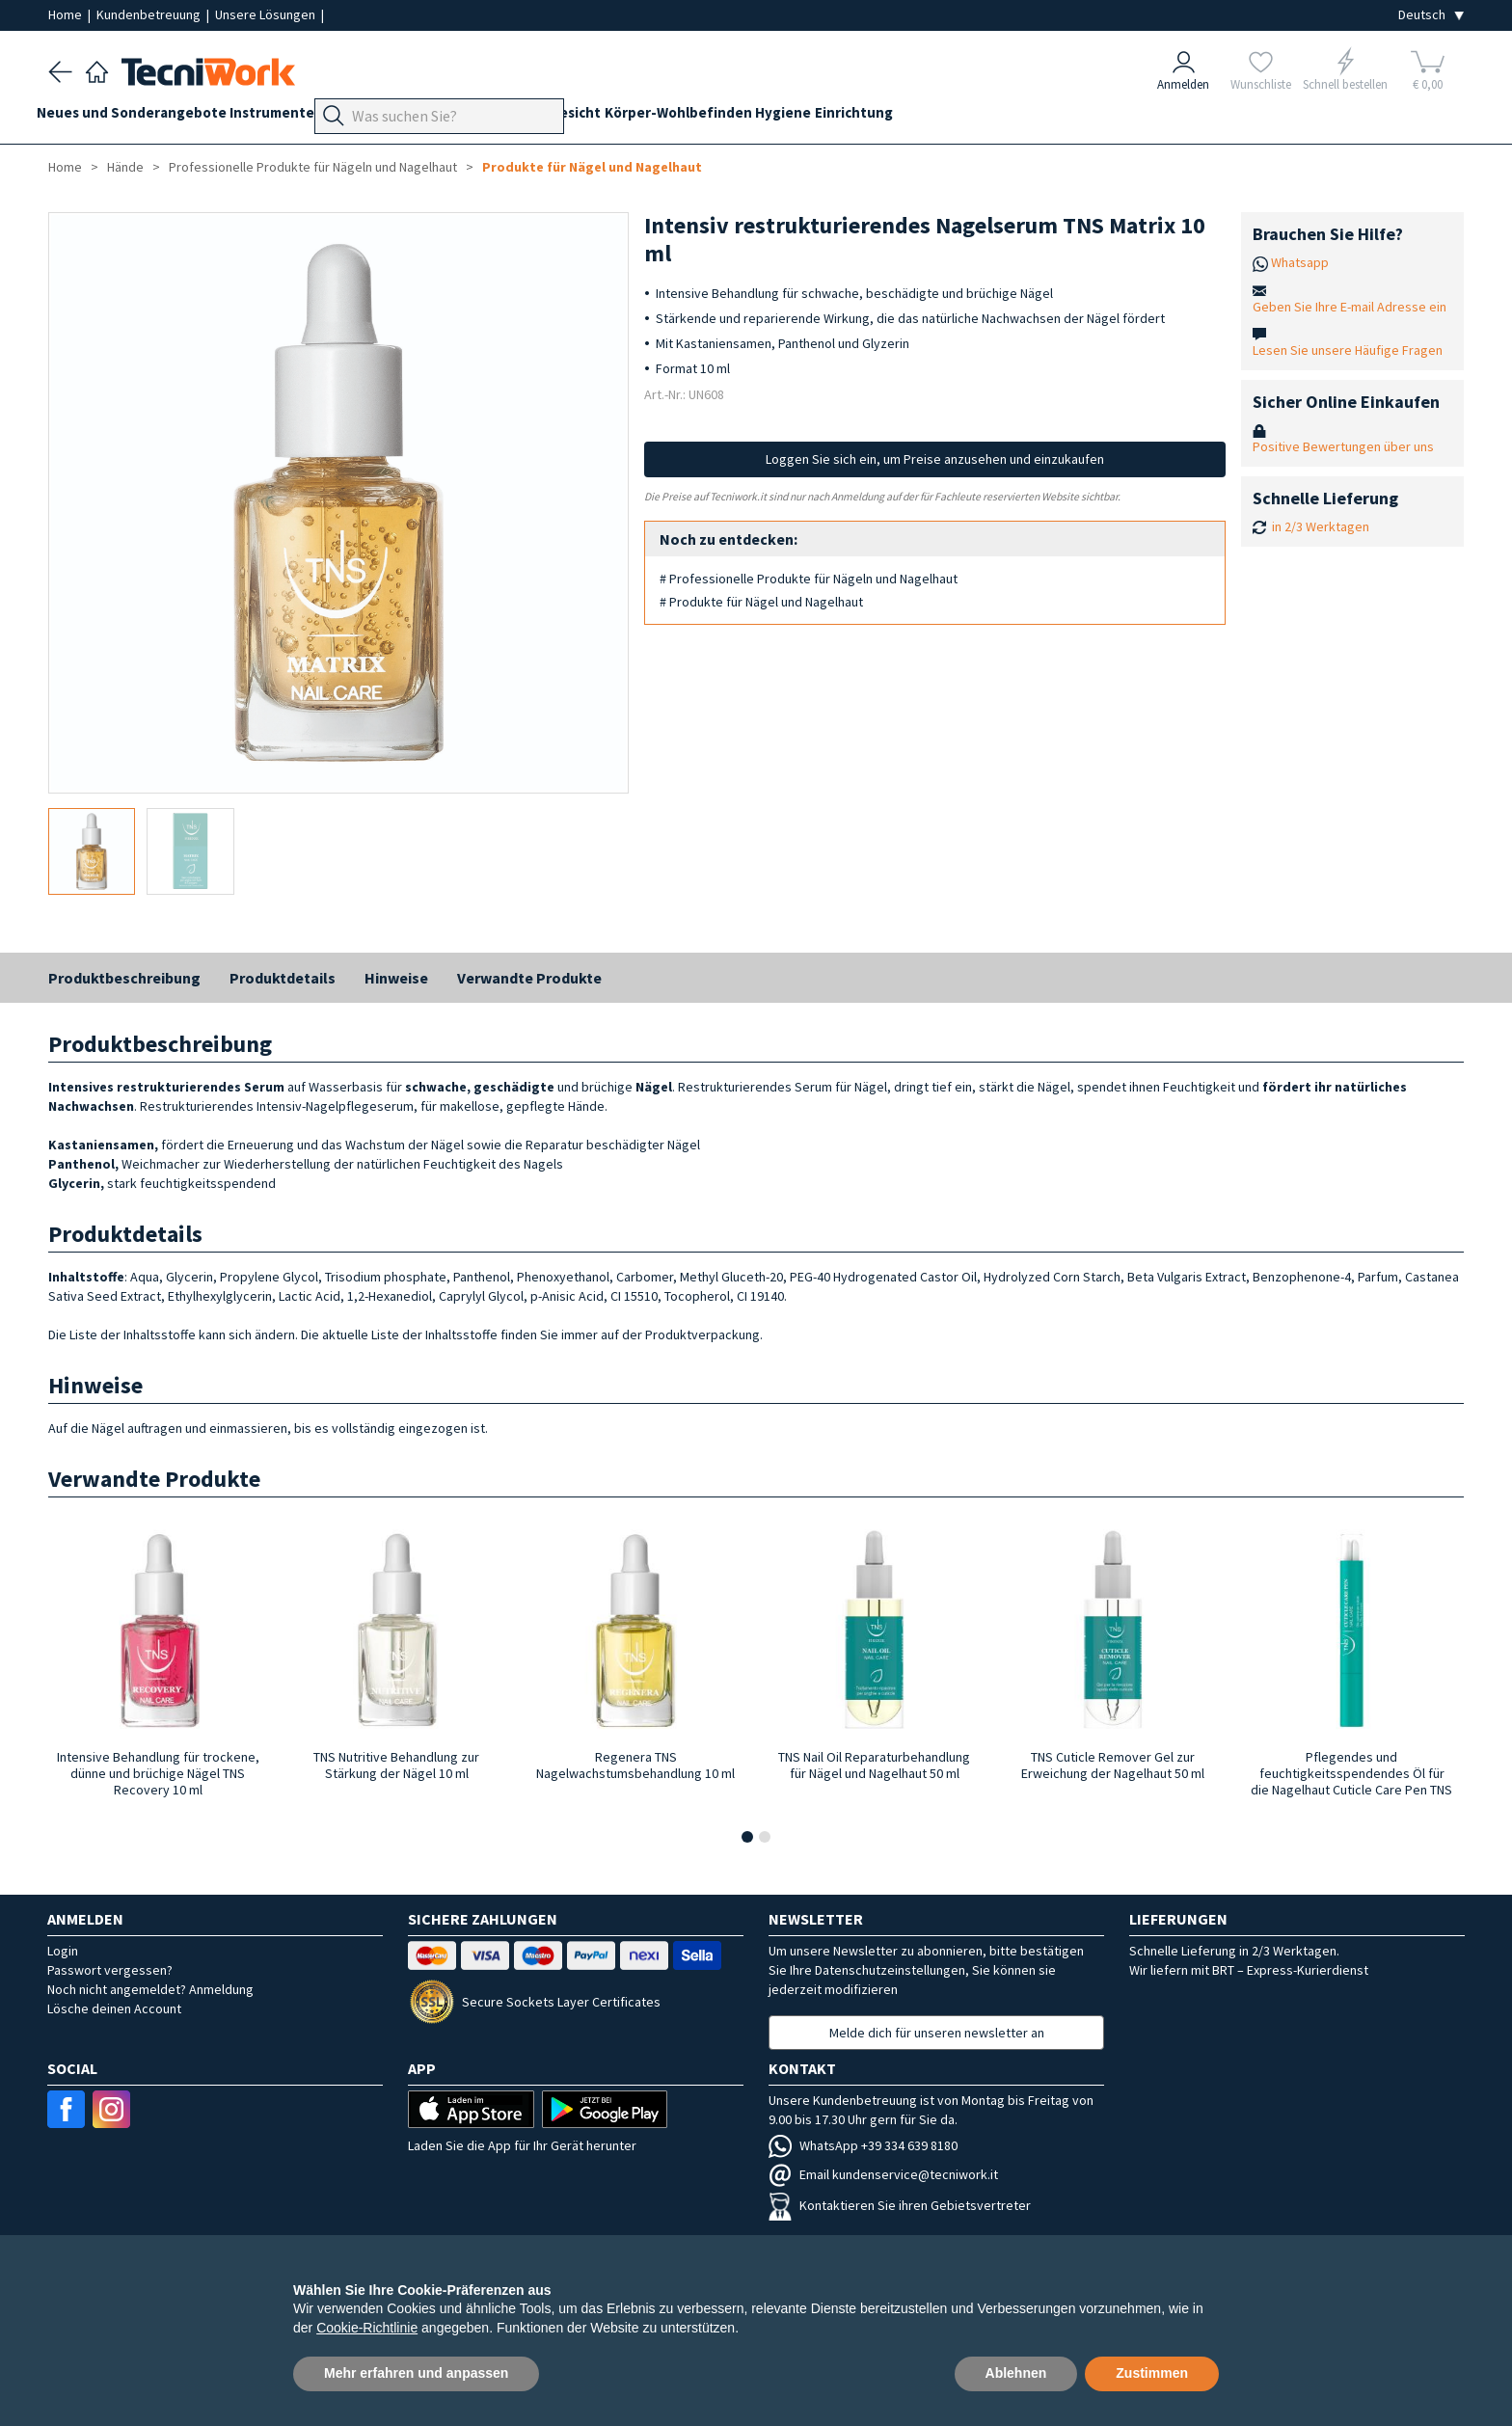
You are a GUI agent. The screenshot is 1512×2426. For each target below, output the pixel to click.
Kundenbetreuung (149, 14)
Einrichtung (972, 117)
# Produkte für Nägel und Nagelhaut (761, 601)
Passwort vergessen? (110, 1970)
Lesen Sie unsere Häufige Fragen (1348, 350)
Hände (595, 117)
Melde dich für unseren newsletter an (936, 2032)
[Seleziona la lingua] (1431, 15)
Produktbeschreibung (124, 977)
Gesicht (658, 117)
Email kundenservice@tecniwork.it (883, 2174)
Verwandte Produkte (529, 977)
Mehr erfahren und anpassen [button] (416, 2373)
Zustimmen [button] (1152, 2373)
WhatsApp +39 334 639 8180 (863, 2145)
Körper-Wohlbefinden (773, 117)
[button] (747, 1837)
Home (66, 14)
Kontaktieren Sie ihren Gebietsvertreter (900, 2205)
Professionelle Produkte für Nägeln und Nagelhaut (313, 166)
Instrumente (296, 117)
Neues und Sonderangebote (143, 117)
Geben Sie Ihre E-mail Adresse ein (1349, 306)
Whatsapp (1300, 262)
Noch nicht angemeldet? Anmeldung (150, 1989)
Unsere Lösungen (266, 14)
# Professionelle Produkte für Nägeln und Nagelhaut (809, 578)
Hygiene (890, 117)
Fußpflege (453, 117)
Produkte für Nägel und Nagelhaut (592, 166)
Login (62, 1950)
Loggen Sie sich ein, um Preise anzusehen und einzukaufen (935, 459)
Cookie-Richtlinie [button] (367, 2327)
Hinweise (396, 977)
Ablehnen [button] (1016, 2373)
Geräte (378, 117)
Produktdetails (283, 977)
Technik (530, 117)
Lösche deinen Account (114, 2008)
